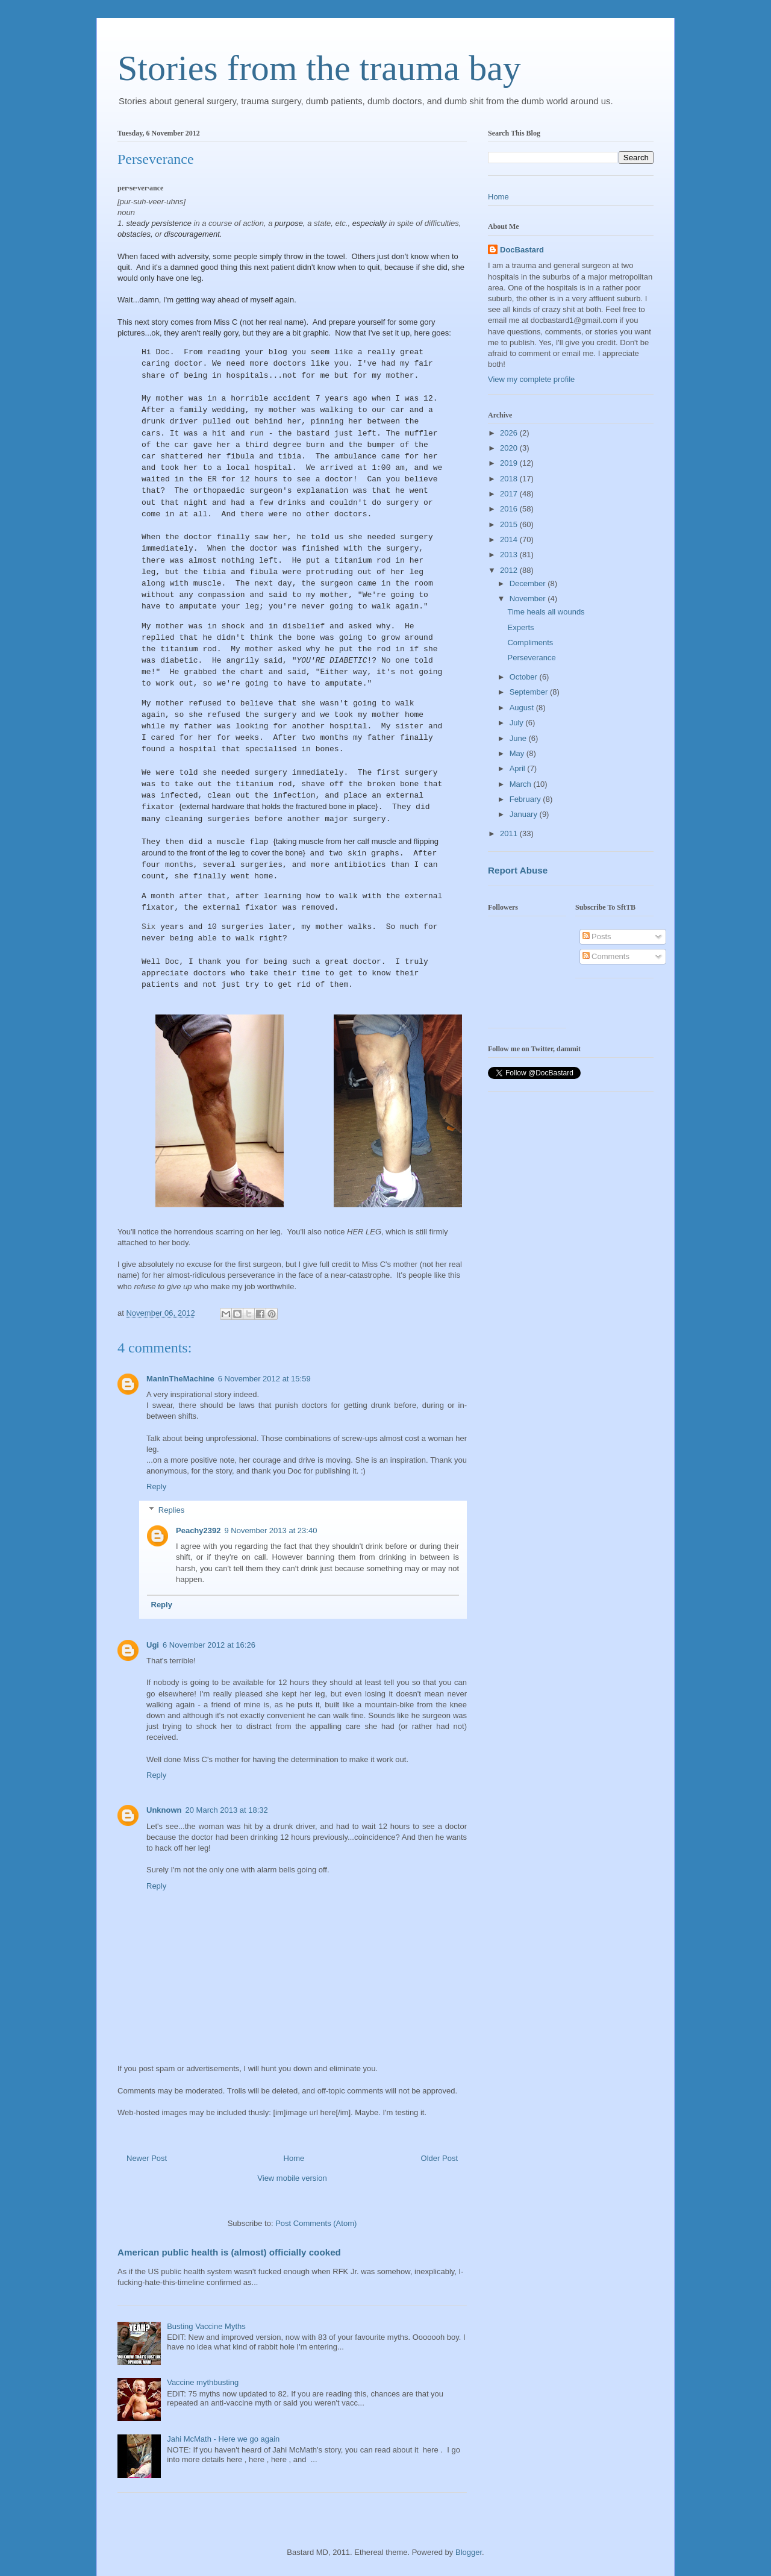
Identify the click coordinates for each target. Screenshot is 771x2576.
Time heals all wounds (545, 611)
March (522, 784)
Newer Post (146, 2158)
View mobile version (291, 2178)
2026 (510, 432)
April (519, 768)
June (519, 738)
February (526, 799)
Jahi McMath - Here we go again (223, 2438)
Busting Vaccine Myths (206, 2326)
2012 (510, 570)
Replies (171, 1510)
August (523, 707)
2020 (510, 447)
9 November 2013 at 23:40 (270, 1530)
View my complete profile (531, 379)
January (525, 814)
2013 (510, 554)
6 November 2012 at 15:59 (264, 1378)
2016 (510, 508)
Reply (156, 1486)
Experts (520, 627)
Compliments (530, 642)
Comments (605, 956)
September (530, 691)
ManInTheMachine (180, 1378)
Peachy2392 (198, 1530)
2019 (510, 462)
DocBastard (522, 249)
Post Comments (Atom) (316, 2223)
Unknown (164, 1810)
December (529, 583)
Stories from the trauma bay (319, 68)
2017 (510, 493)
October (525, 676)
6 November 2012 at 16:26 (209, 1644)
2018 (510, 478)
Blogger (468, 2552)
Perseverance (531, 657)
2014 (510, 539)
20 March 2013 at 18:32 (227, 1810)
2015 (510, 524)
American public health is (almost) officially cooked (229, 2252)
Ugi (152, 1644)
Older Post (439, 2158)
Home (294, 2158)
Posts (596, 936)
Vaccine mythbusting (203, 2382)
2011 (510, 833)
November (529, 598)
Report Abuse (518, 870)
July (518, 722)
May (518, 753)
